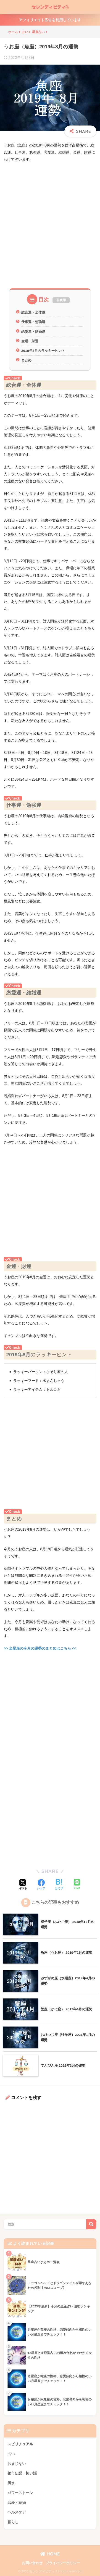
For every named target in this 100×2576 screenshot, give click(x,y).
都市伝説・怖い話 (22, 2473)
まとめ (26, 360)
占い (11, 2454)
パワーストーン (20, 2493)
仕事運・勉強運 (33, 322)
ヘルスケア (17, 2512)
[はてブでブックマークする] (59, 1885)
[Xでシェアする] (23, 1885)
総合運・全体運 (33, 312)
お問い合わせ (32, 2563)
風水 (11, 2483)
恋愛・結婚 (17, 2503)
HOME (50, 2554)
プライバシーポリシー (63, 2563)
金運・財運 (29, 341)
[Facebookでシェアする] (41, 1885)
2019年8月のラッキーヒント (43, 351)
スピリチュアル (20, 2444)
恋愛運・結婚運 (33, 331)
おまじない (17, 2464)
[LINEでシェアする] (77, 1885)
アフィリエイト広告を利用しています (50, 20)
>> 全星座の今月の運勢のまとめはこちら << (40, 1648)
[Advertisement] (50, 232)
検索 (91, 2224)
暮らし (13, 2522)
